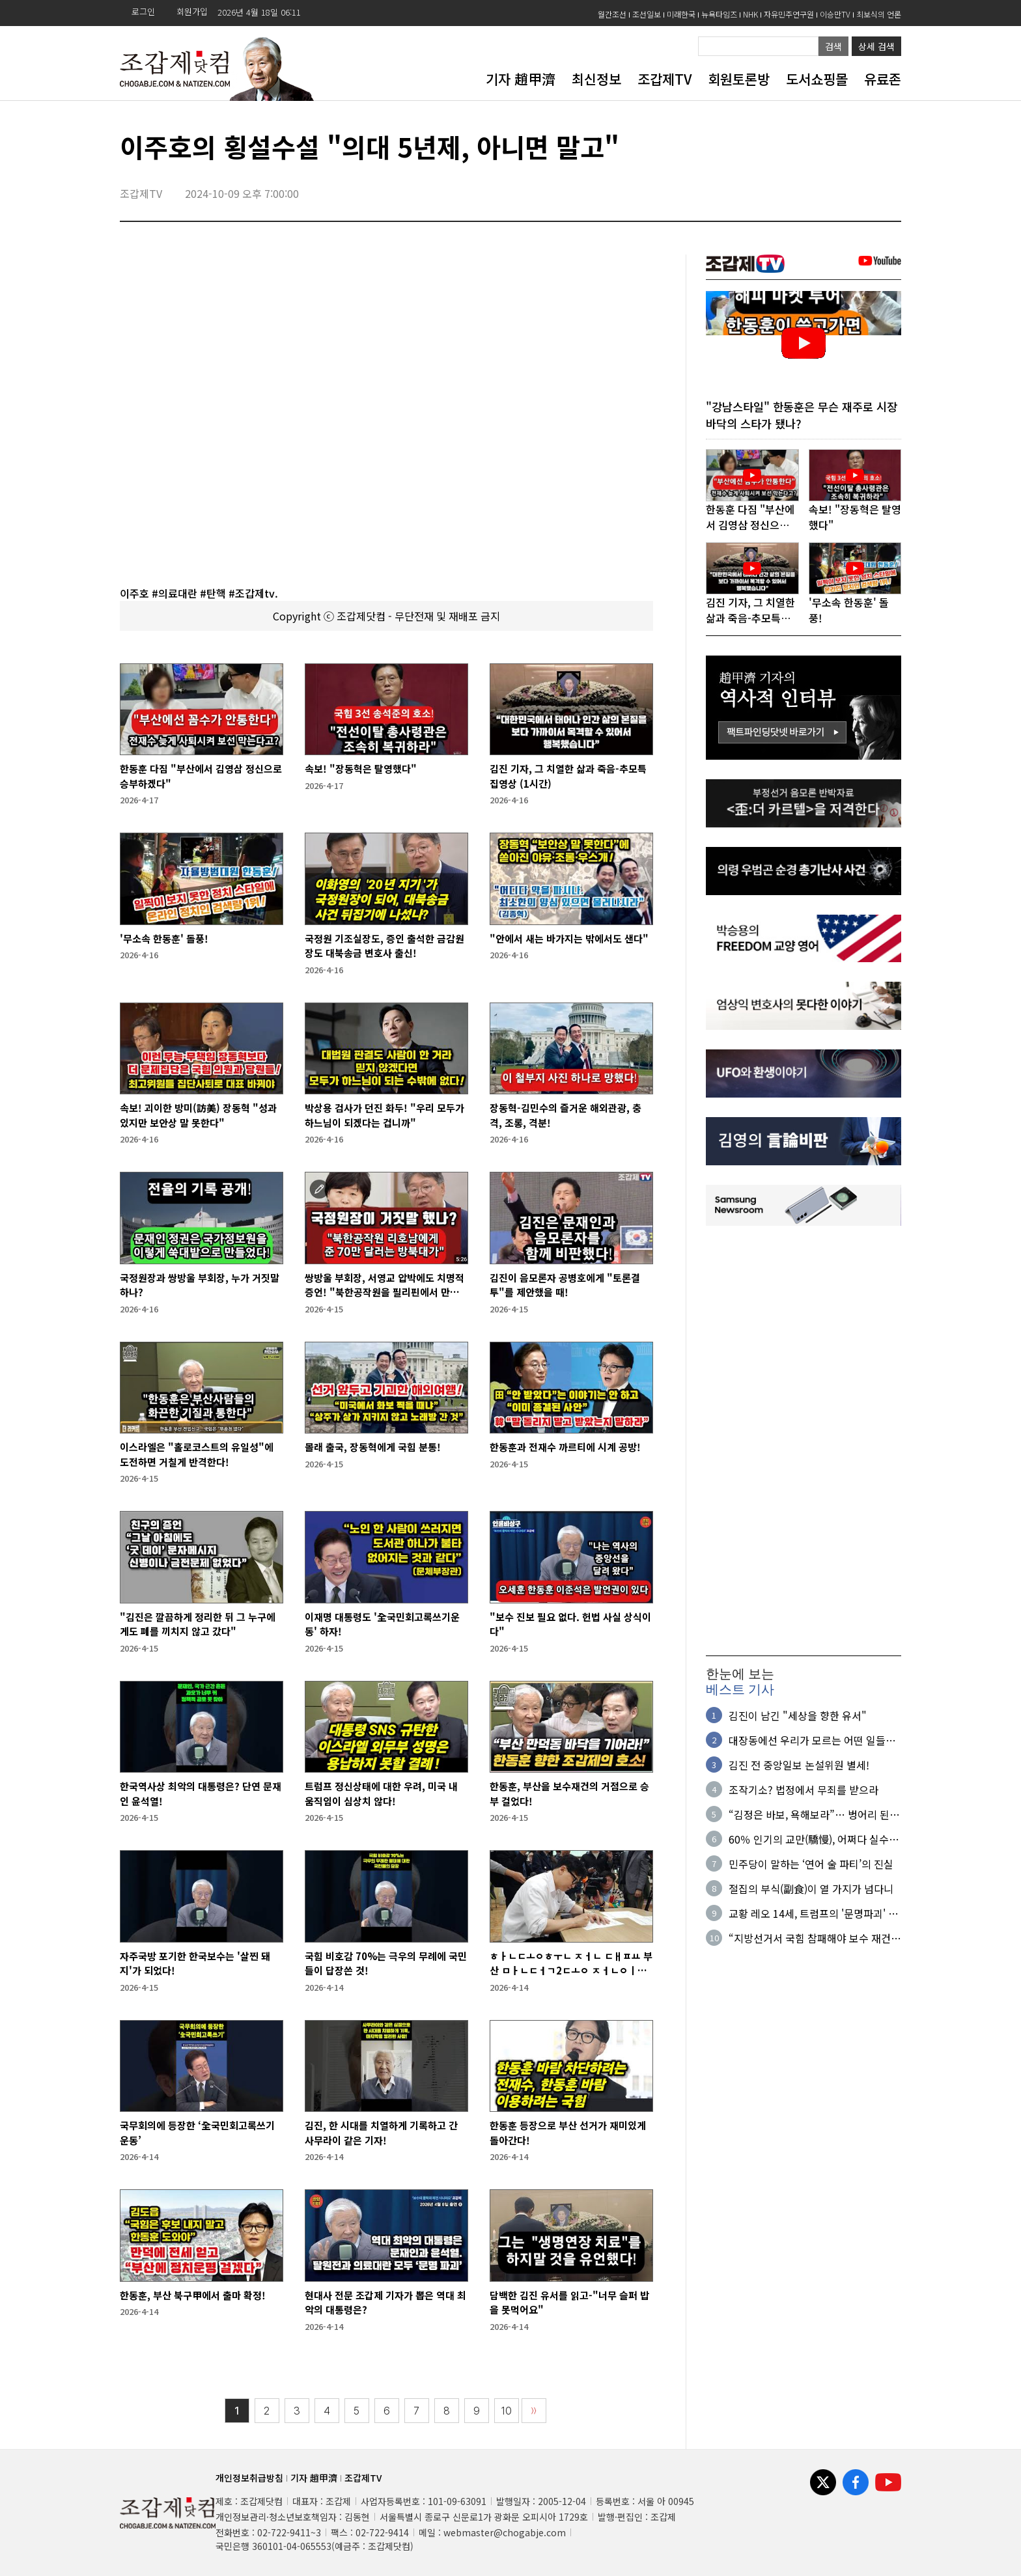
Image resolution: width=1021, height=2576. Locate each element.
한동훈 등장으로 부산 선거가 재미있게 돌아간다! (568, 2132)
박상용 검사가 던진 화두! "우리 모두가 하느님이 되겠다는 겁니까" (384, 1115)
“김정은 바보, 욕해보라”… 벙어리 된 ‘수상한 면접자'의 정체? (809, 1815)
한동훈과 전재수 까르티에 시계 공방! (565, 1447)
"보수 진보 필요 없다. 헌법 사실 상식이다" (570, 1624)
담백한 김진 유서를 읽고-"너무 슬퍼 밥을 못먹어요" (569, 2302)
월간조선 (612, 14)
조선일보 (646, 14)
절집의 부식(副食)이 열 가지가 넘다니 (811, 1890)
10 (506, 2411)
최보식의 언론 (878, 14)
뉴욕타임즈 (719, 14)
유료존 (882, 79)
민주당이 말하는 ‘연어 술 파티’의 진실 (811, 1865)
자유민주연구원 (789, 14)
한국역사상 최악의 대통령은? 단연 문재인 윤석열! (200, 1793)
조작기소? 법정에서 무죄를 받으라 (803, 1791)
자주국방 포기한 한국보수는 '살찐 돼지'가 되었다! (195, 1963)
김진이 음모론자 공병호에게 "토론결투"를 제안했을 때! (565, 1285)
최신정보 (596, 79)
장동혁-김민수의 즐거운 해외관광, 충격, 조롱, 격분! (565, 1115)
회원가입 (192, 11)
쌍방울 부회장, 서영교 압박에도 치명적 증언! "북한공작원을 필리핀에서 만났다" (384, 1285)
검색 (833, 46)
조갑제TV (664, 79)
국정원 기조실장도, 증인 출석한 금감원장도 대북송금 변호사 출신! (384, 946)
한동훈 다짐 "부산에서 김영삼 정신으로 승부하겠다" (201, 776)
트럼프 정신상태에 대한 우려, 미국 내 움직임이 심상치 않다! (381, 1793)
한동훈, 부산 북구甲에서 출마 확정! (193, 2295)
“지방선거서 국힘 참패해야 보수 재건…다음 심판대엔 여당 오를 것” (815, 1939)
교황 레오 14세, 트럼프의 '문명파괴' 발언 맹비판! (813, 1914)
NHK (750, 14)
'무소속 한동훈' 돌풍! (164, 938)
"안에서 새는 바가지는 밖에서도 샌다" (569, 938)
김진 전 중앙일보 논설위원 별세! (799, 1766)
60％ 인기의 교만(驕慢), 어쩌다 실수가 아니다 (814, 1840)
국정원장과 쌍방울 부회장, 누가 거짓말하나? (199, 1285)
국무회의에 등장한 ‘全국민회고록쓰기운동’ (197, 2132)
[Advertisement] (803, 1442)
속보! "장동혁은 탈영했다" (361, 768)
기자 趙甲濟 (520, 79)
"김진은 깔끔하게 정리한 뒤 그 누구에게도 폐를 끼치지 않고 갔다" (197, 1624)
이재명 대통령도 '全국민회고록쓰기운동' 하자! (382, 1624)
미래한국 (681, 14)
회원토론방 (739, 79)
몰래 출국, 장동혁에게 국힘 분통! (373, 1447)
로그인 (143, 11)
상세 (876, 46)
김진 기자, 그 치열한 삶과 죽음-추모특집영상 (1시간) (568, 776)
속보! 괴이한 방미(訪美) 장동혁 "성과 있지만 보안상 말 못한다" (198, 1115)
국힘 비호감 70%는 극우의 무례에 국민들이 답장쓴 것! (386, 1963)
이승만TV (835, 14)
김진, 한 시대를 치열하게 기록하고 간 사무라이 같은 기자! (381, 2132)
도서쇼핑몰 (817, 79)
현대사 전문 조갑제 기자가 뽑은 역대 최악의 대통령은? (385, 2302)
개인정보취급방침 (249, 2477)
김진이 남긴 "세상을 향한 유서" (798, 1716)
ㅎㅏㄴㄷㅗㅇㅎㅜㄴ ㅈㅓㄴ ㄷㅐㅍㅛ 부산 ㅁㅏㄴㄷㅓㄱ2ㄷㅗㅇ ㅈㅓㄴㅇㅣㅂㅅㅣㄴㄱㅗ (571, 1963)
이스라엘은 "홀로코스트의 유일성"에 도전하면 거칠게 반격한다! (196, 1454)
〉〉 (534, 2411)
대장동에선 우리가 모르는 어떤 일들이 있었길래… (812, 1741)
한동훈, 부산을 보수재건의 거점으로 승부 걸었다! (569, 1793)
